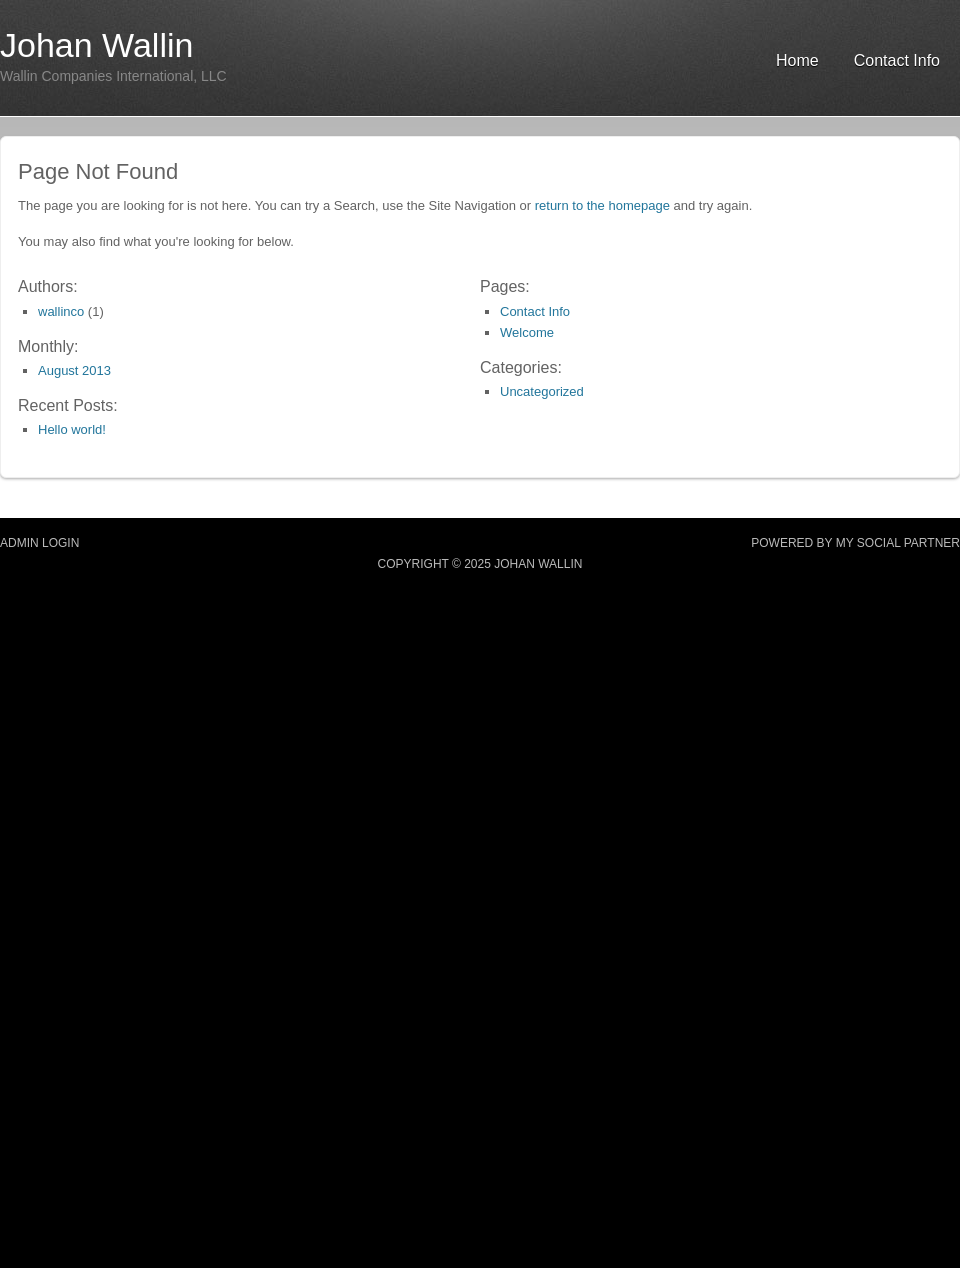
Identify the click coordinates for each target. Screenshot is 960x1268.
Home (797, 60)
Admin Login (39, 543)
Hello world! (72, 429)
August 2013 (74, 370)
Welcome (527, 332)
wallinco (61, 311)
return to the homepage (602, 205)
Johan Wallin (96, 45)
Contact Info (897, 60)
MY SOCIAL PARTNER (898, 543)
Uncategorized (542, 391)
